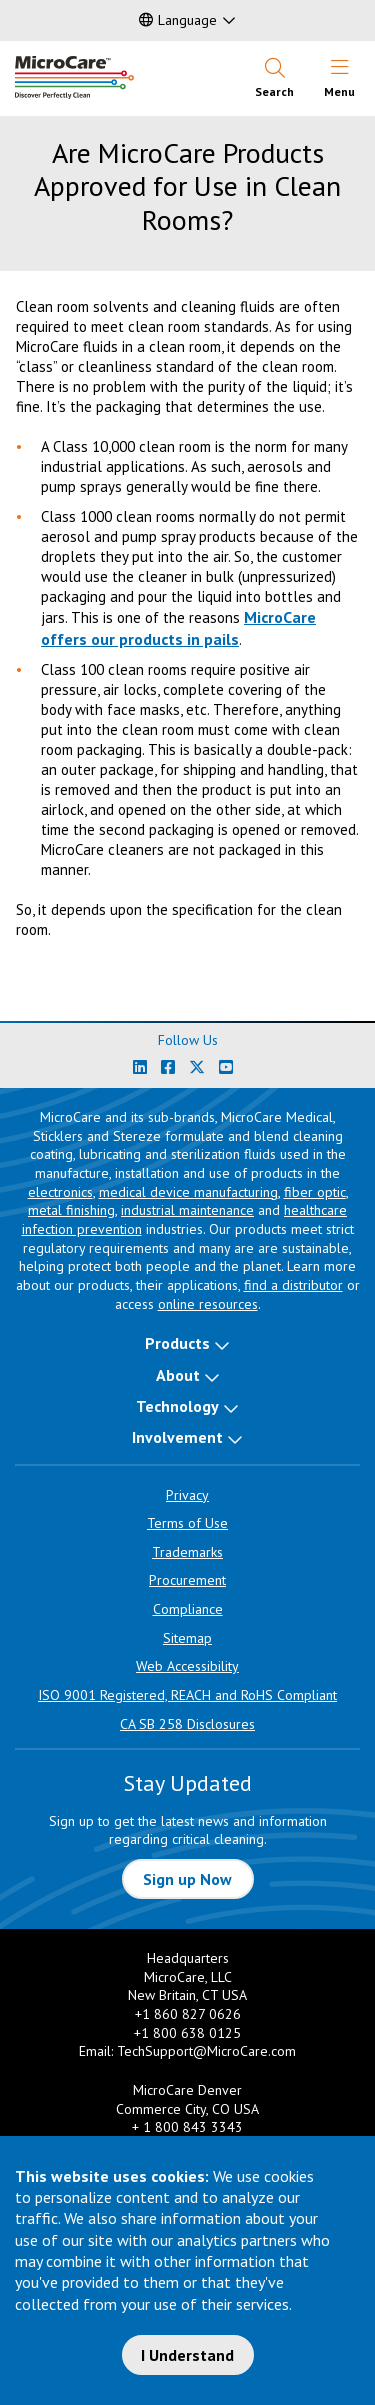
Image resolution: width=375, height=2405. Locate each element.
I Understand (187, 2355)
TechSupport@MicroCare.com (206, 2051)
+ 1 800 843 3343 (187, 2127)
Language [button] (178, 20)
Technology (177, 1406)
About (178, 1375)
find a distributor (293, 1285)
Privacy (187, 1495)
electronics (60, 1192)
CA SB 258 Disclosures (187, 1724)
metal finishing (71, 1210)
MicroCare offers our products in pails (178, 627)
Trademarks (187, 1552)
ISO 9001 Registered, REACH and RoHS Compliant (187, 1695)
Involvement (177, 1437)
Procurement (187, 1580)
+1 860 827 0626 (188, 2014)
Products (177, 1343)
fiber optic (315, 1192)
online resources (208, 1304)
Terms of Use (187, 1523)
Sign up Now (187, 1879)
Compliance (188, 1609)
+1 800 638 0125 (187, 2033)
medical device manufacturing (188, 1192)
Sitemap (187, 1638)
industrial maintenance (187, 1210)
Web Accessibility (187, 1666)
